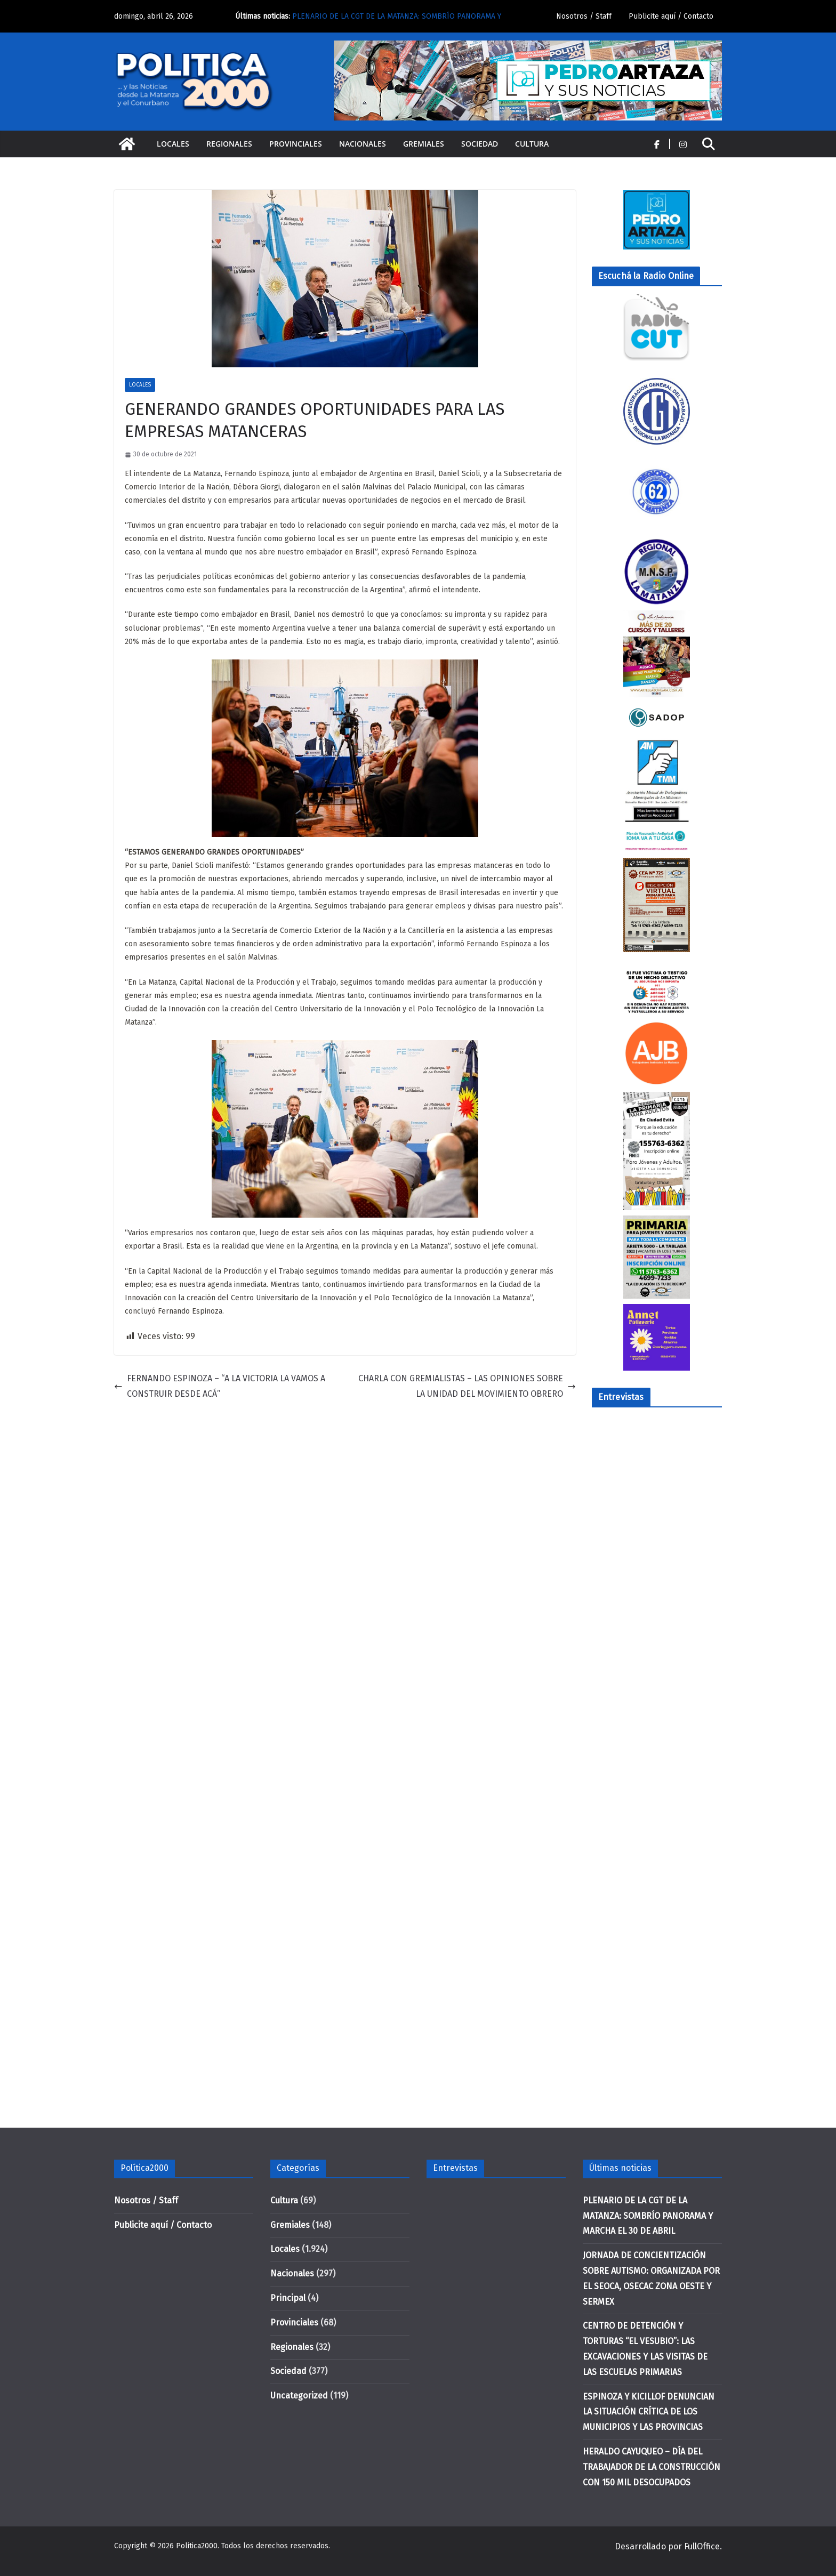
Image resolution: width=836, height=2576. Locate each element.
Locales (173, 144)
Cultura (532, 144)
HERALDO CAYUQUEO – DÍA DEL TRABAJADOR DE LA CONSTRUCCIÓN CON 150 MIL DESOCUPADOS (651, 2467)
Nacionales (362, 144)
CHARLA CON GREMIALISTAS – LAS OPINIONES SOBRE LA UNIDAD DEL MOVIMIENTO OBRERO (467, 1386)
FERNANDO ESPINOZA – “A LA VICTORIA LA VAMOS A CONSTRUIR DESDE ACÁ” (219, 1386)
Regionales (229, 144)
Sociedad (479, 144)
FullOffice (702, 2546)
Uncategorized (299, 2395)
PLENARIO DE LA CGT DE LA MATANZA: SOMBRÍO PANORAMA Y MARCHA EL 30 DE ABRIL (648, 2215)
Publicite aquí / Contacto (671, 16)
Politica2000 (197, 2545)
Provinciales (295, 144)
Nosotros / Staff (584, 16)
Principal (288, 2298)
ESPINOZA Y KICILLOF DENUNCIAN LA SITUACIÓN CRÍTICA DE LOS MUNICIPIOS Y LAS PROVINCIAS (648, 2412)
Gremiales (423, 144)
